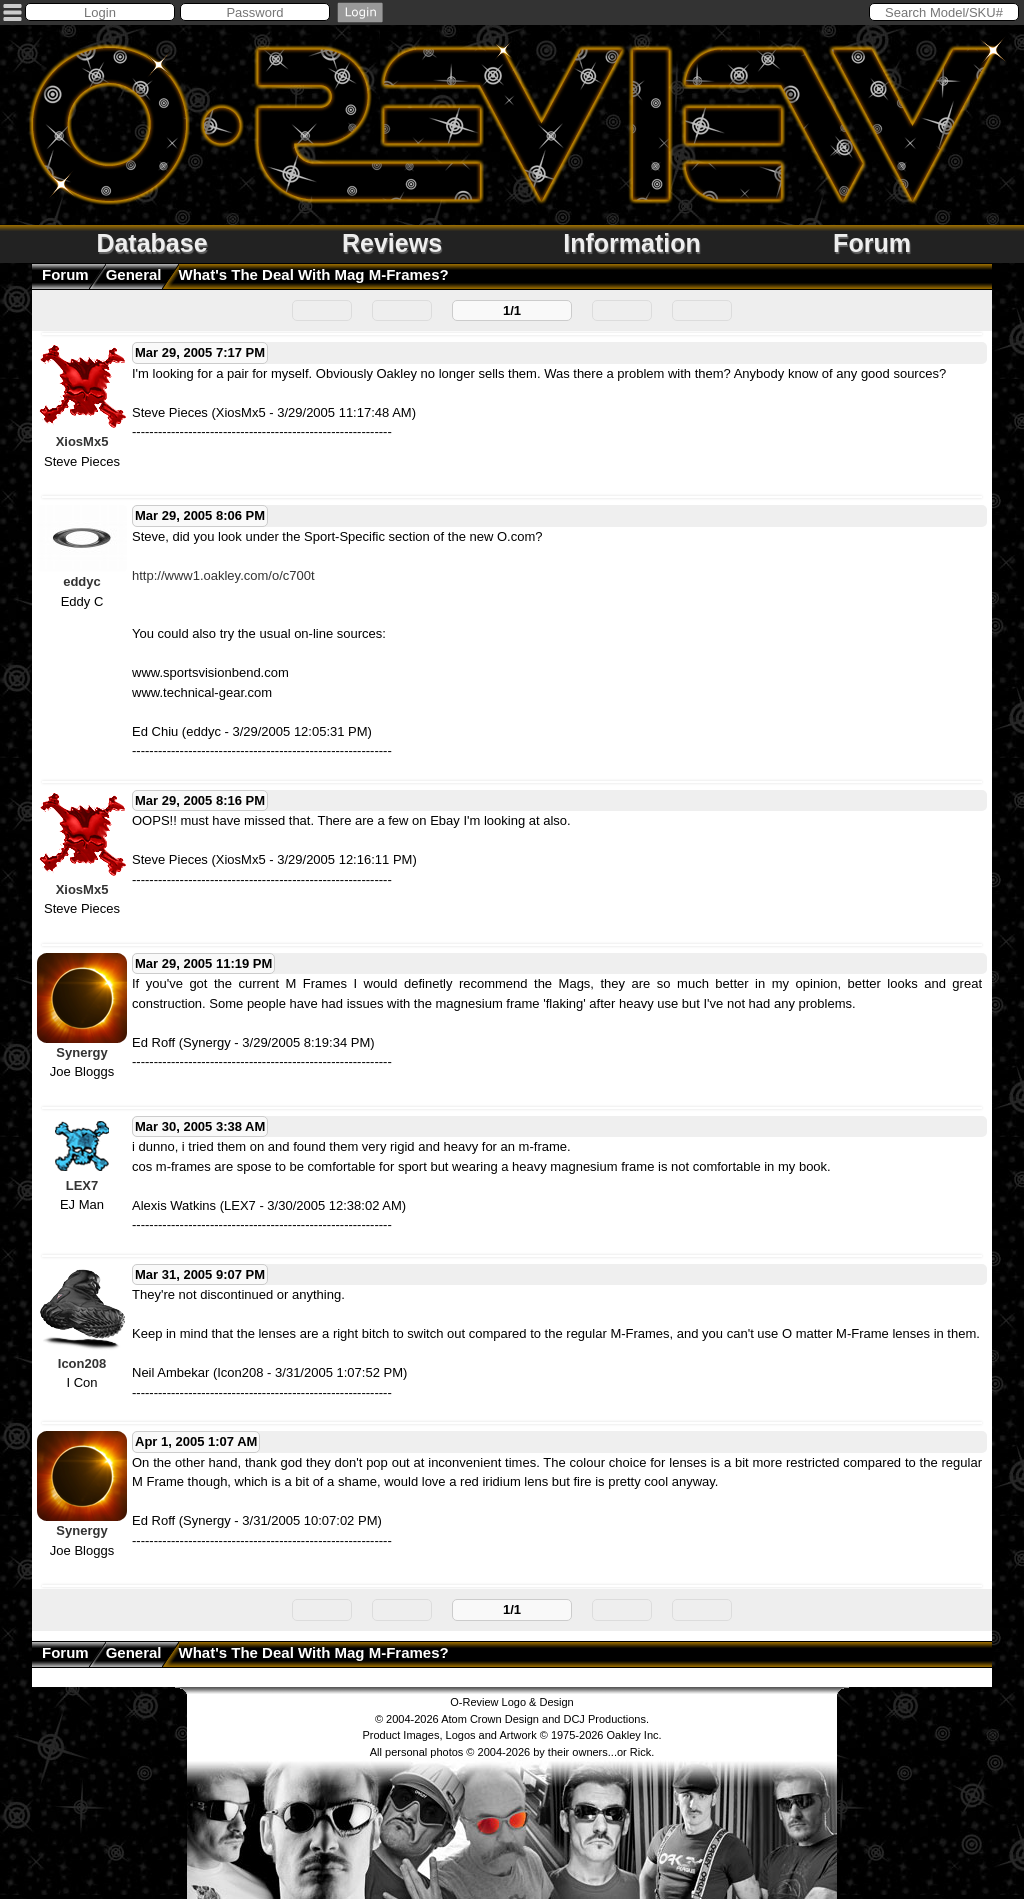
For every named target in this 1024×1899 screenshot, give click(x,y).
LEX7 (82, 1185)
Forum (872, 243)
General (134, 274)
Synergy (81, 1052)
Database (151, 243)
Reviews (392, 243)
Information (632, 243)
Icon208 (82, 1363)
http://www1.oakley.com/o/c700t (223, 575)
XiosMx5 (82, 441)
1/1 (512, 310)
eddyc (82, 581)
